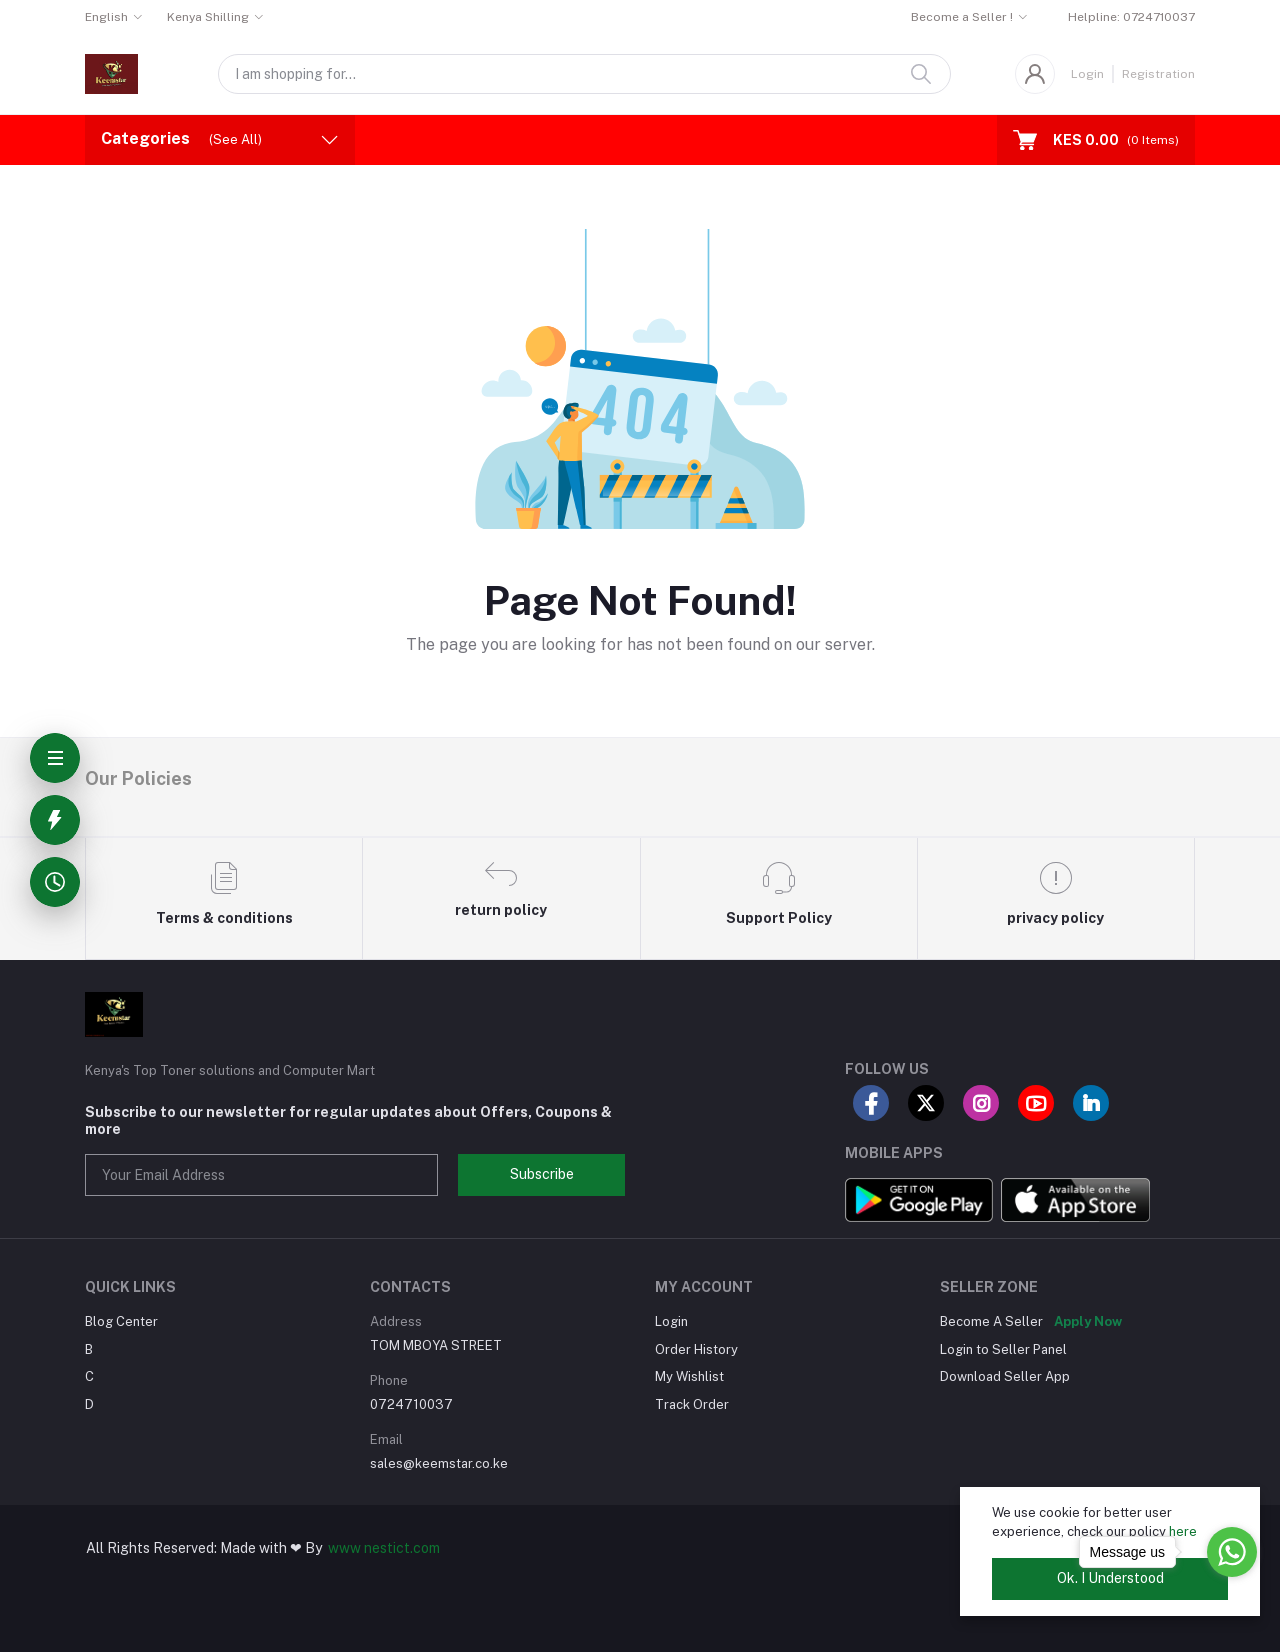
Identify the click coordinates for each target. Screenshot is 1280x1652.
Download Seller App (1005, 1376)
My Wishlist (689, 1376)
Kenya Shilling (208, 17)
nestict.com (400, 1548)
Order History (696, 1349)
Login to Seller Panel (1003, 1349)
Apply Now (1088, 1321)
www (344, 1548)
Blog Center (121, 1321)
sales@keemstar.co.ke (439, 1463)
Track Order (692, 1404)
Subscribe (542, 1174)
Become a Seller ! (962, 17)
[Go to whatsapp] (1232, 1552)
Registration (1158, 74)
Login (1087, 74)
